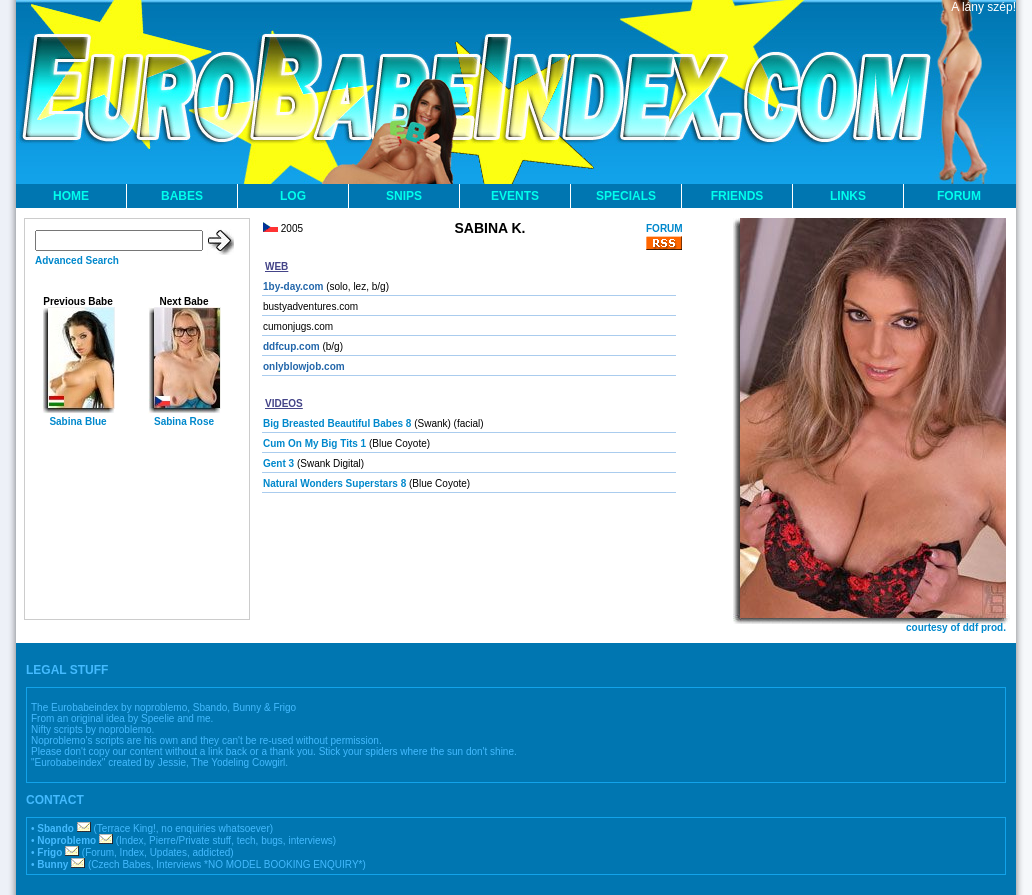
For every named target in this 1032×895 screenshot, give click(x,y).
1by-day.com (293, 286)
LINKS (848, 196)
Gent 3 (278, 463)
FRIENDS (737, 196)
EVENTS (515, 196)
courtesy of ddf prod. (956, 627)
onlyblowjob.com (304, 366)
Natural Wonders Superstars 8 (334, 483)
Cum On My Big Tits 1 (314, 443)
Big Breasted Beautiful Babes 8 (337, 423)
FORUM (959, 196)
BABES (182, 196)
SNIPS (404, 196)
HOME (71, 196)
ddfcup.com (291, 346)
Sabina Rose (184, 421)
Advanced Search (77, 260)
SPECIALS (626, 196)
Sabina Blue (77, 421)
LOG (293, 196)
